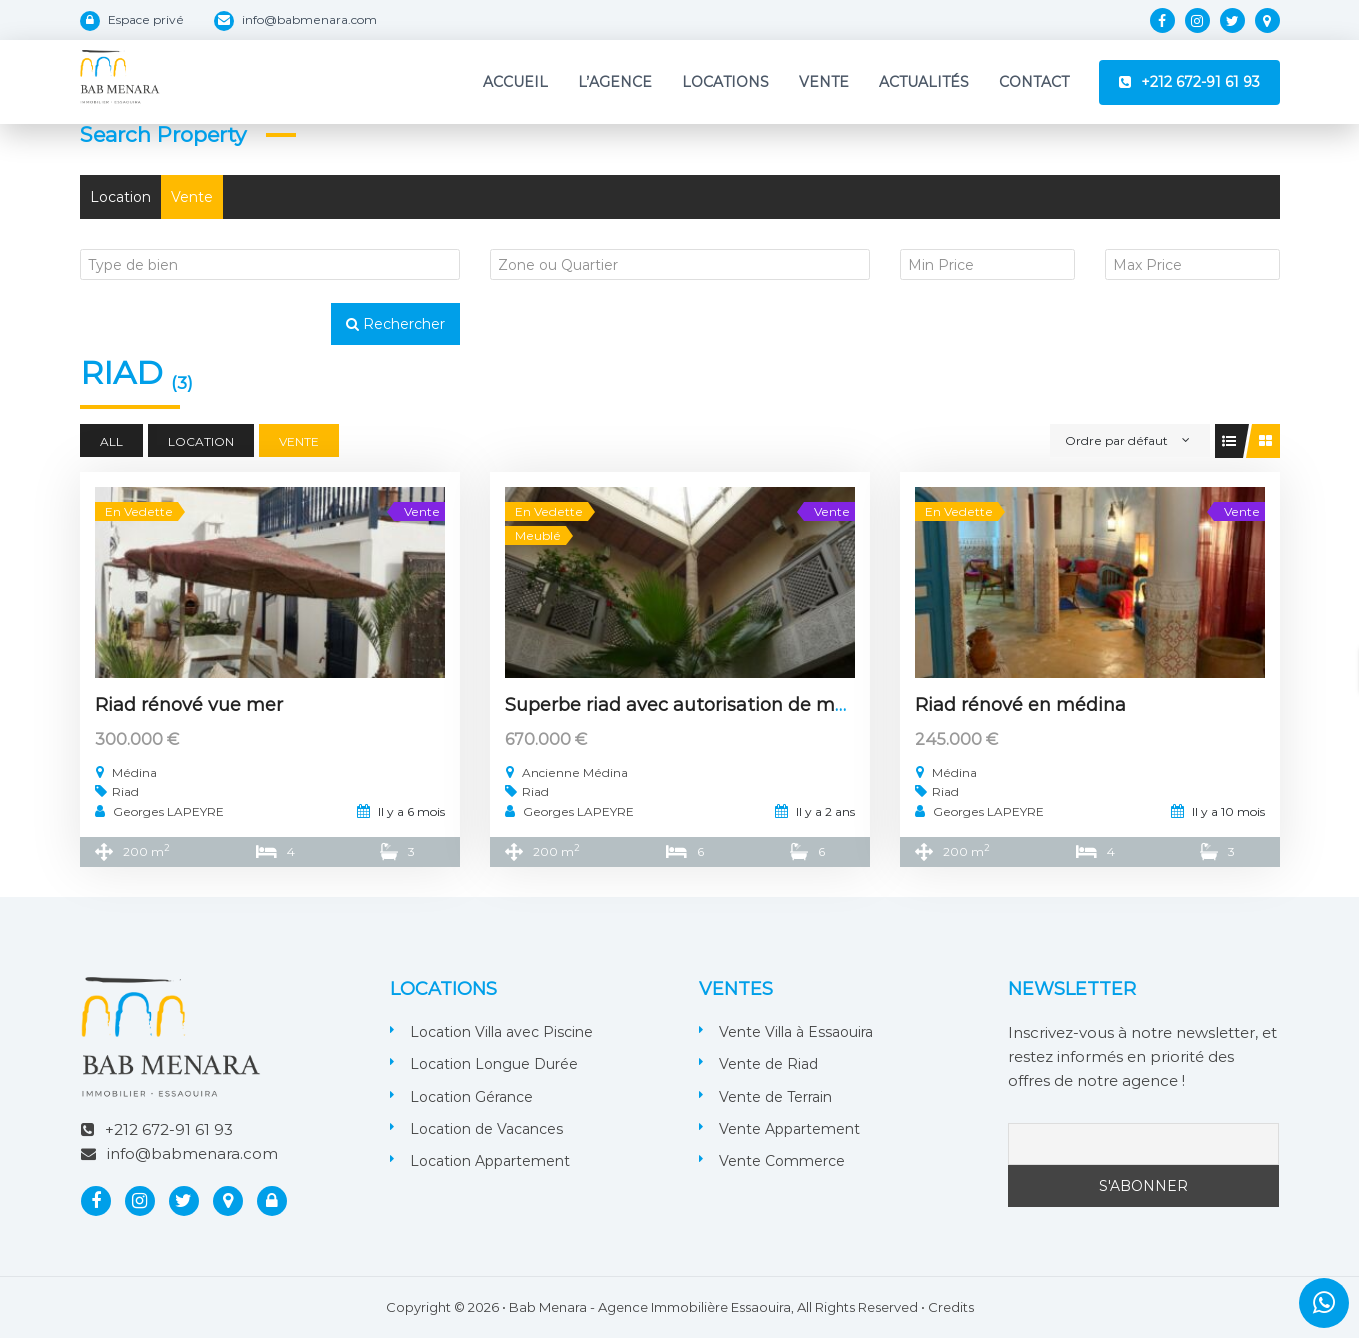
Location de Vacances (486, 1129)
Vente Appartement (789, 1129)
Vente (824, 82)
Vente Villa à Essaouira (796, 1032)
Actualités (924, 82)
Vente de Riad (768, 1064)
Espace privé (146, 19)
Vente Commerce (782, 1161)
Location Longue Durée (494, 1064)
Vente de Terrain (775, 1097)
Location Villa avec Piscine (501, 1032)
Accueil (515, 82)
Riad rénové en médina (1020, 705)
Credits (951, 1307)
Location (120, 197)
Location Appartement (490, 1161)
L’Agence (615, 82)
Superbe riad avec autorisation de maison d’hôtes (730, 705)
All (111, 441)
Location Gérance (471, 1097)
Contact (1034, 82)
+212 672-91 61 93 (1200, 82)
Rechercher (395, 324)
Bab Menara (548, 1307)
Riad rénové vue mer (189, 705)
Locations (725, 82)
